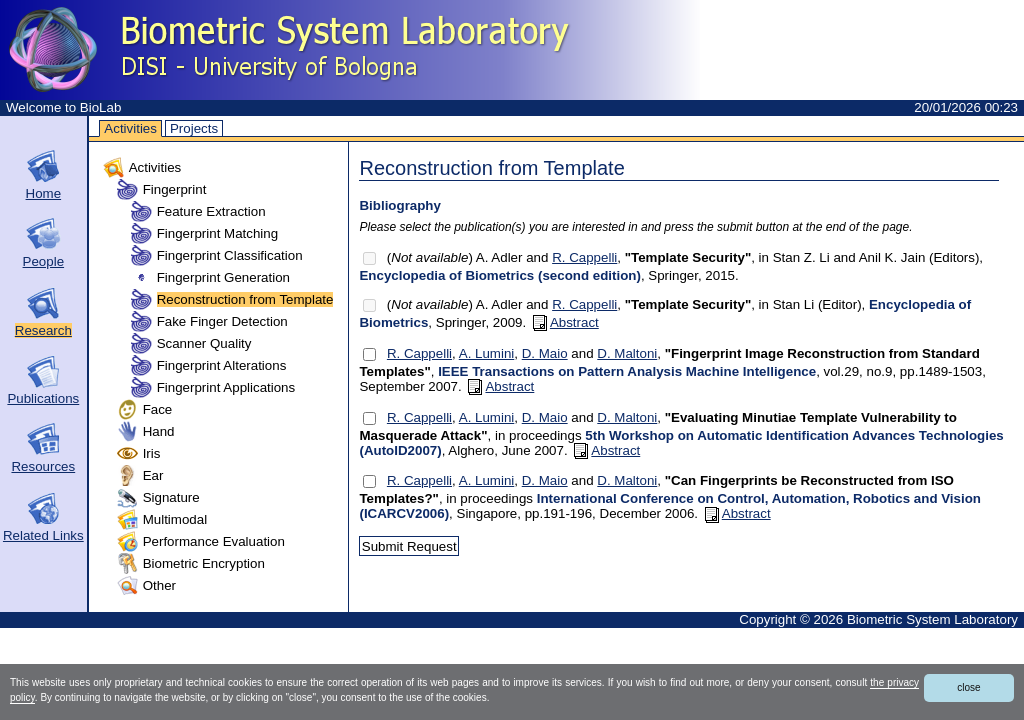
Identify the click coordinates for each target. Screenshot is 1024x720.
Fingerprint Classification (230, 255)
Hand (159, 431)
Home (44, 193)
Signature (171, 497)
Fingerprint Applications (226, 387)
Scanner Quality (204, 343)
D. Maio (545, 353)
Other (159, 585)
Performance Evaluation (214, 541)
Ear (153, 475)
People (44, 261)
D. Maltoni (627, 353)
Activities (130, 128)
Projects (194, 128)
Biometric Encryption (204, 563)
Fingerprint (175, 189)
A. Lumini (487, 353)
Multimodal (175, 519)
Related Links (43, 535)
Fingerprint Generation (223, 277)
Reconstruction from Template (245, 299)
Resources (43, 466)
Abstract (566, 322)
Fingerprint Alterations (222, 365)
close (968, 687)
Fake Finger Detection (222, 321)
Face (158, 409)
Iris (152, 453)
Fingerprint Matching (218, 233)
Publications (43, 398)
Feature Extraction (211, 211)
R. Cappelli (584, 257)
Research (43, 330)
